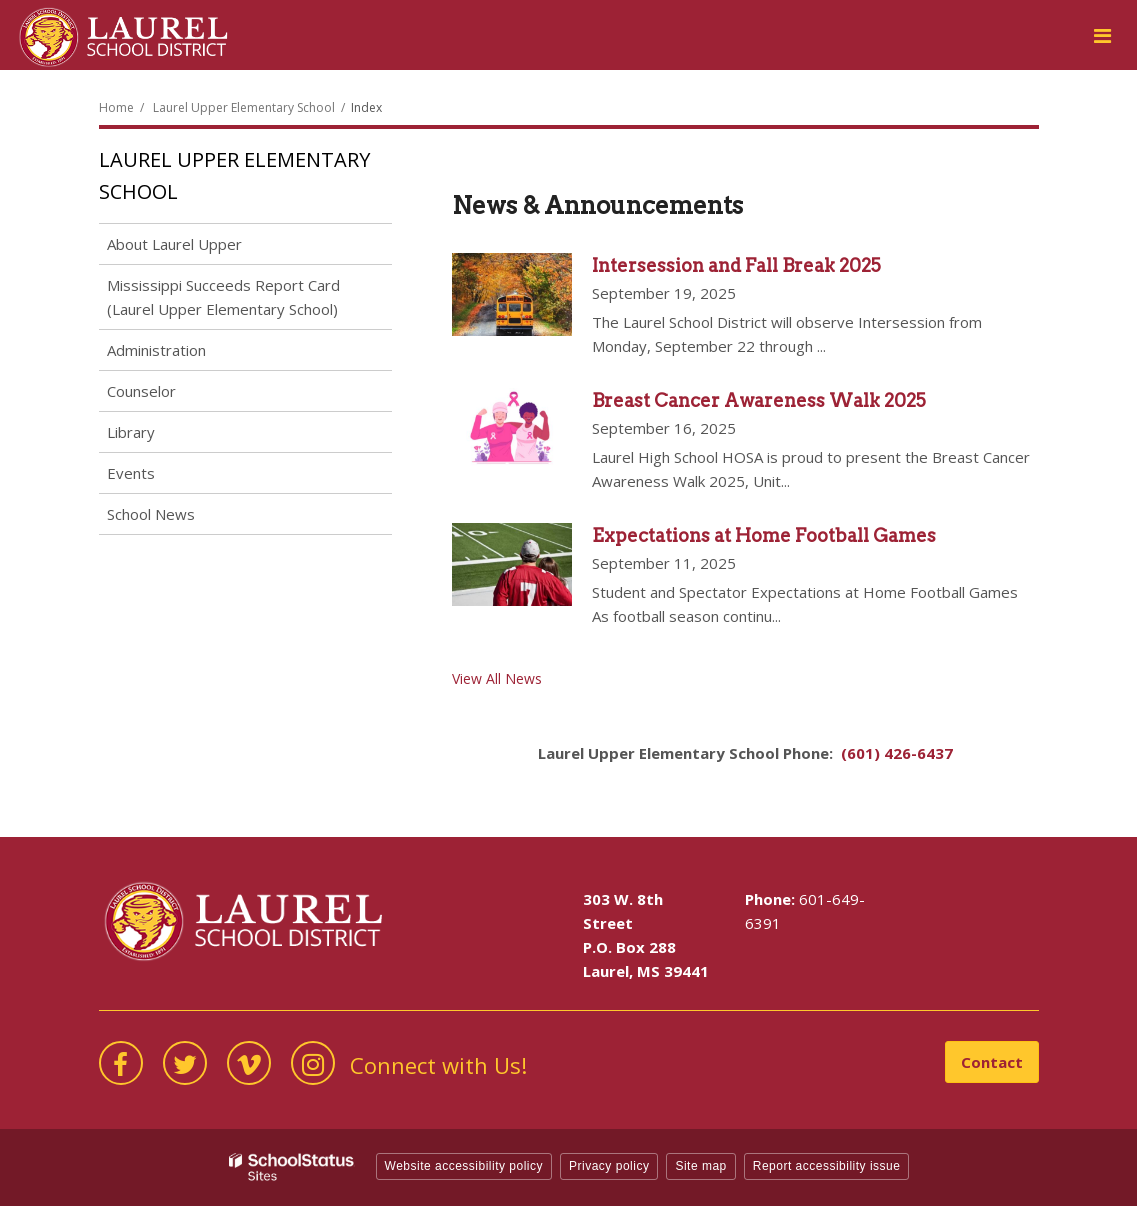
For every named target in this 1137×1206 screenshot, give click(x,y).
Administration (156, 350)
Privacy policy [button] (609, 1166)
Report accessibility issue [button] (827, 1166)
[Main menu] (1102, 35)
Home (116, 107)
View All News (497, 678)
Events (131, 473)
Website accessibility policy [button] (464, 1166)
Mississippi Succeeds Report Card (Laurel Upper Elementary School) (223, 297)
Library (131, 432)
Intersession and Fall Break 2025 (736, 265)
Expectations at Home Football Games (764, 535)
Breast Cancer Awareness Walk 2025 (759, 400)
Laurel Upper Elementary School (244, 107)
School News (151, 514)
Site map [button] (700, 1166)
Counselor (141, 391)
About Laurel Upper (174, 244)
